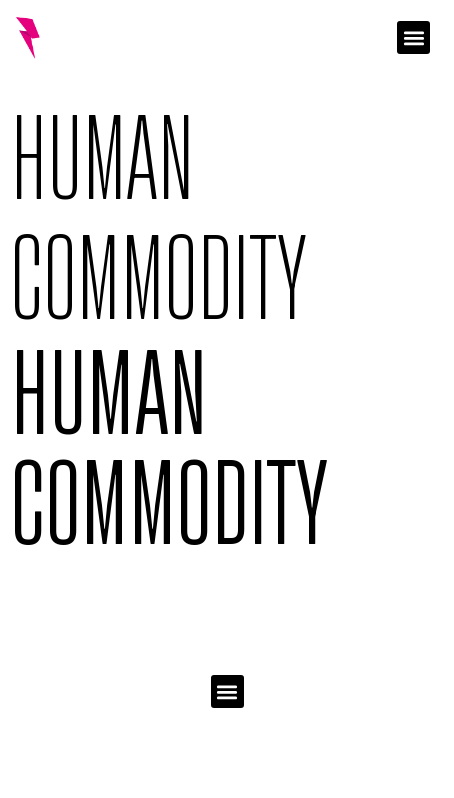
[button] (413, 37)
